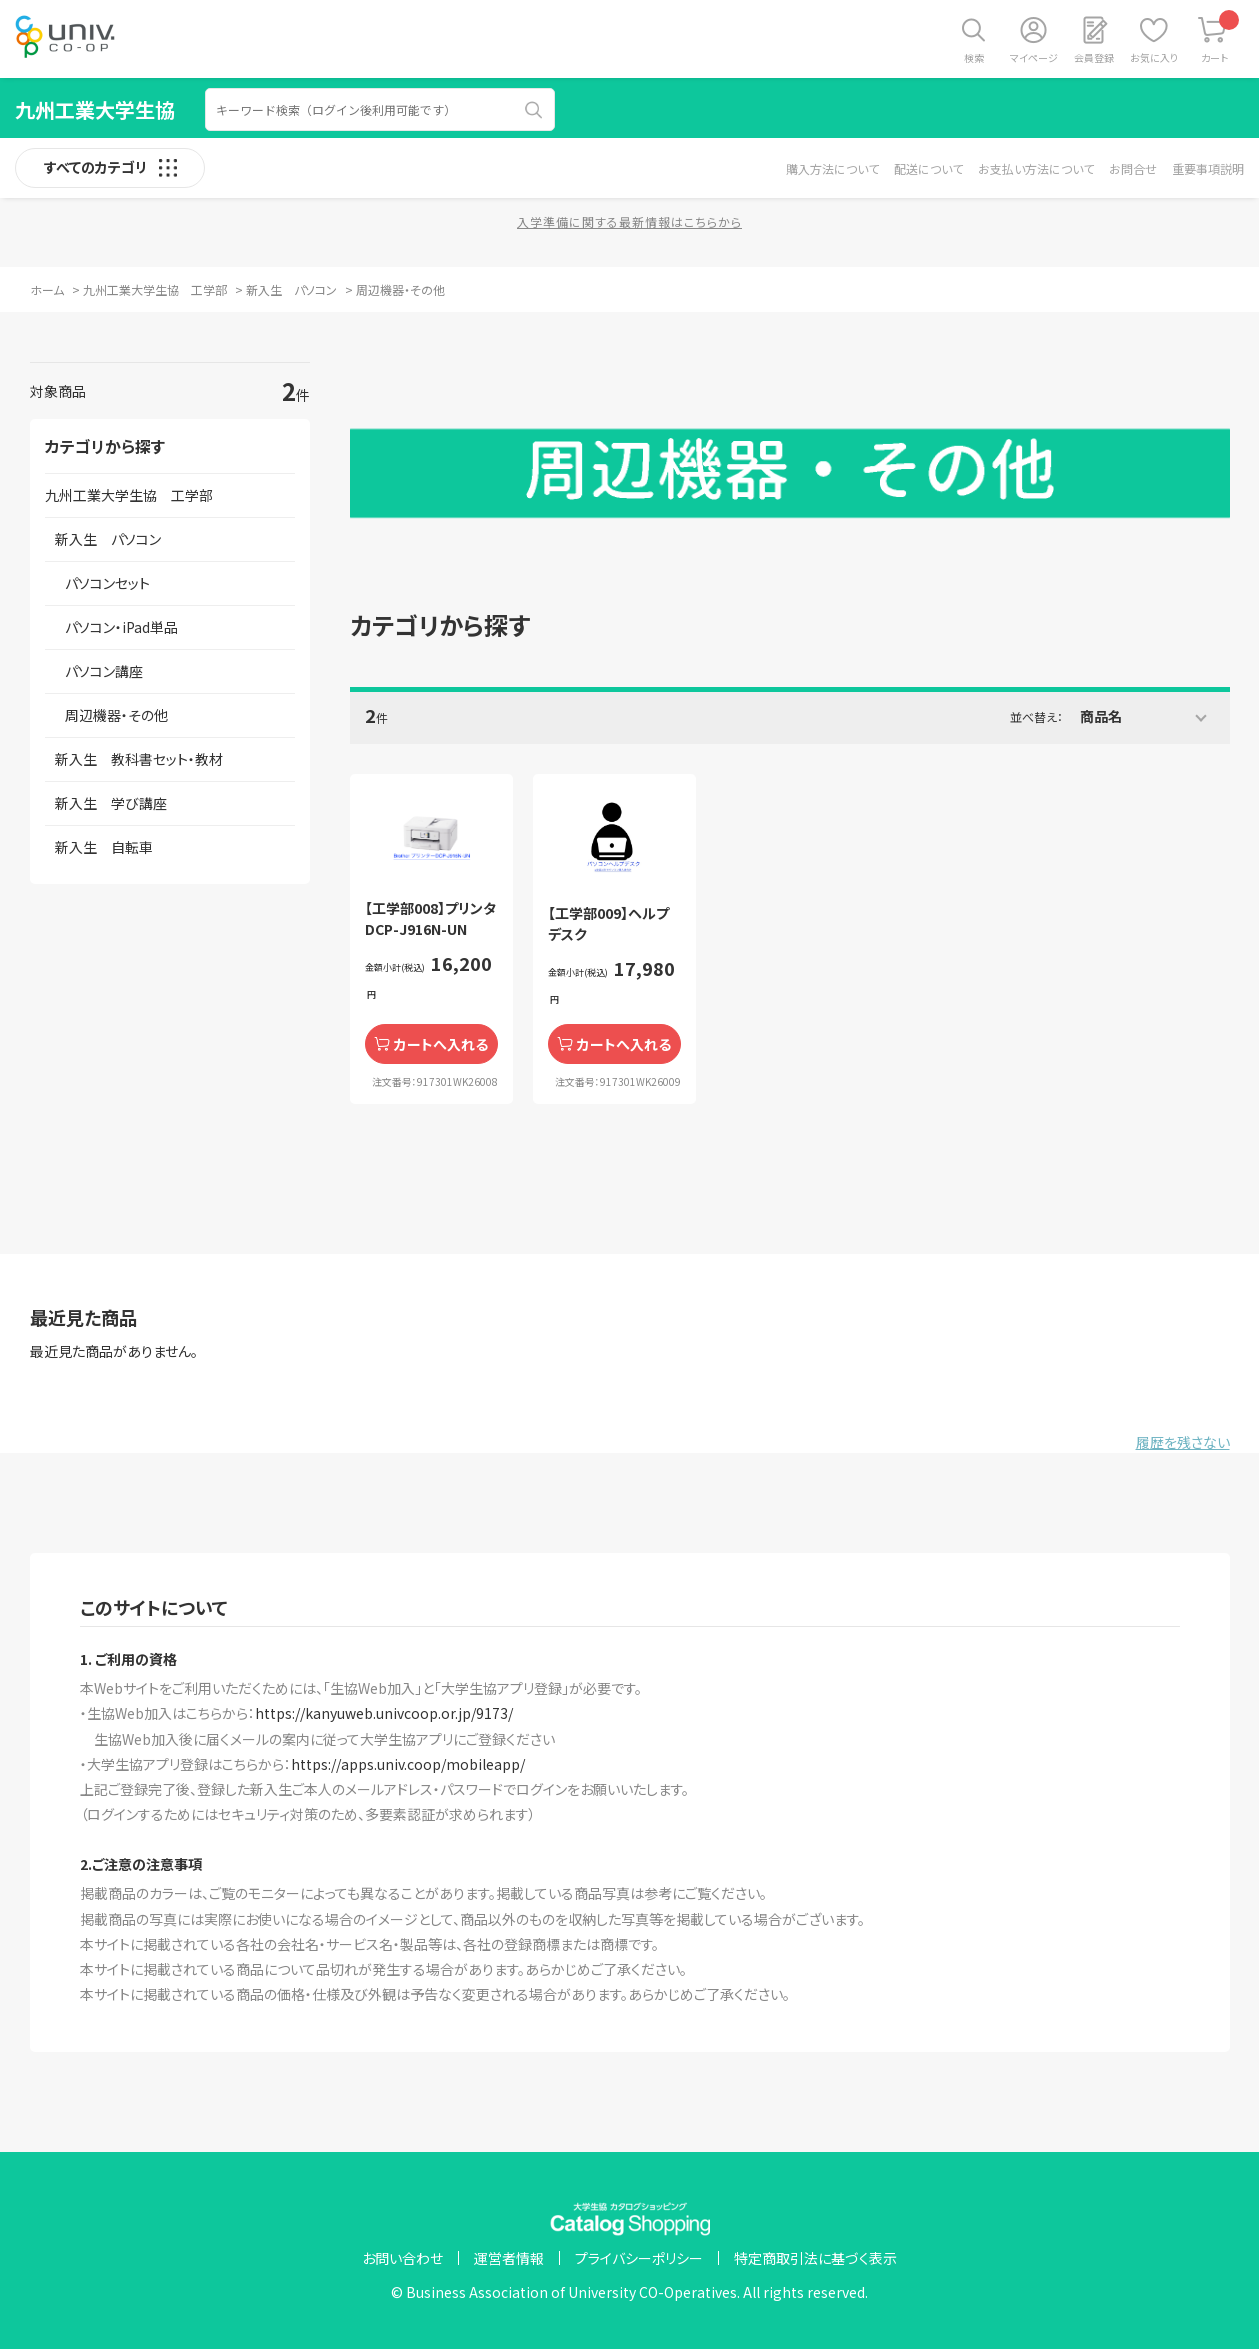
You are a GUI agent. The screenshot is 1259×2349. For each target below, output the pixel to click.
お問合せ (1133, 168)
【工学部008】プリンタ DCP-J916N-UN (430, 918)
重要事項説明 (1208, 168)
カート (1220, 37)
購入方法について (832, 168)
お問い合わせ (402, 2258)
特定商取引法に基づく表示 (815, 2258)
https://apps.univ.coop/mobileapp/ (408, 1764)
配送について (928, 168)
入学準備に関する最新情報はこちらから (629, 221)
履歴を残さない (1183, 1442)
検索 (974, 57)
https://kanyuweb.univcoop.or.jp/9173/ (384, 1713)
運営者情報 (509, 2258)
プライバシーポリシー (639, 2258)
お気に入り (1154, 57)
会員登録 (1094, 57)
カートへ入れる (441, 1044)
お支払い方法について (1036, 168)
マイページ (1034, 57)
